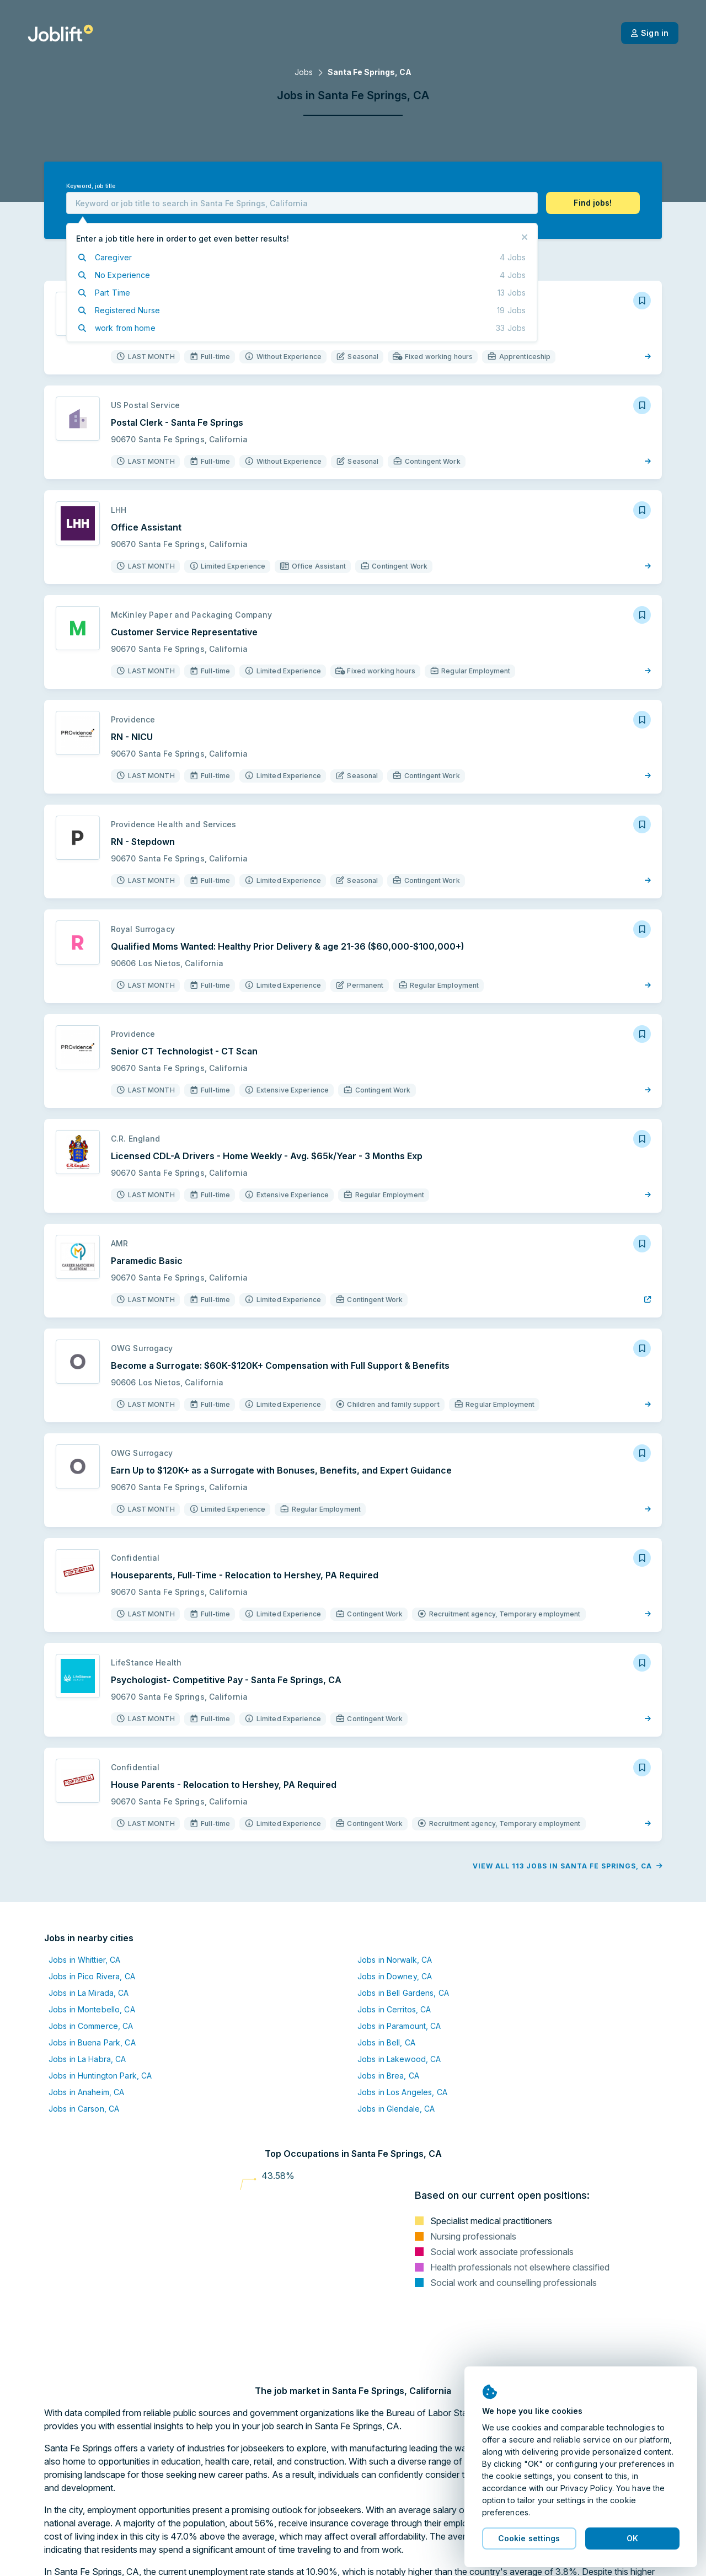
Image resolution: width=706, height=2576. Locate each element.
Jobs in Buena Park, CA (92, 2042)
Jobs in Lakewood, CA (399, 2059)
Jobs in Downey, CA (394, 1976)
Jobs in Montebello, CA (92, 2009)
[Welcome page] (60, 33)
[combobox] (302, 203)
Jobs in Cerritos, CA (394, 2009)
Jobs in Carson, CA (84, 2108)
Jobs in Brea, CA (388, 2075)
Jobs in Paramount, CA (399, 2026)
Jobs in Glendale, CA (396, 2108)
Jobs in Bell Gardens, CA (403, 1992)
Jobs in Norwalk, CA (394, 1959)
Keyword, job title (90, 186)
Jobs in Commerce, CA (91, 2026)
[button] (593, 203)
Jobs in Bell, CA (386, 2042)
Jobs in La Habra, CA (87, 2059)
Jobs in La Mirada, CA (89, 1992)
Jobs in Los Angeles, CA (402, 2092)
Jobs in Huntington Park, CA (100, 2075)
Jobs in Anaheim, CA (86, 2092)
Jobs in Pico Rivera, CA (92, 1976)
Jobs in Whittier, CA (84, 1959)
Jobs (304, 72)
